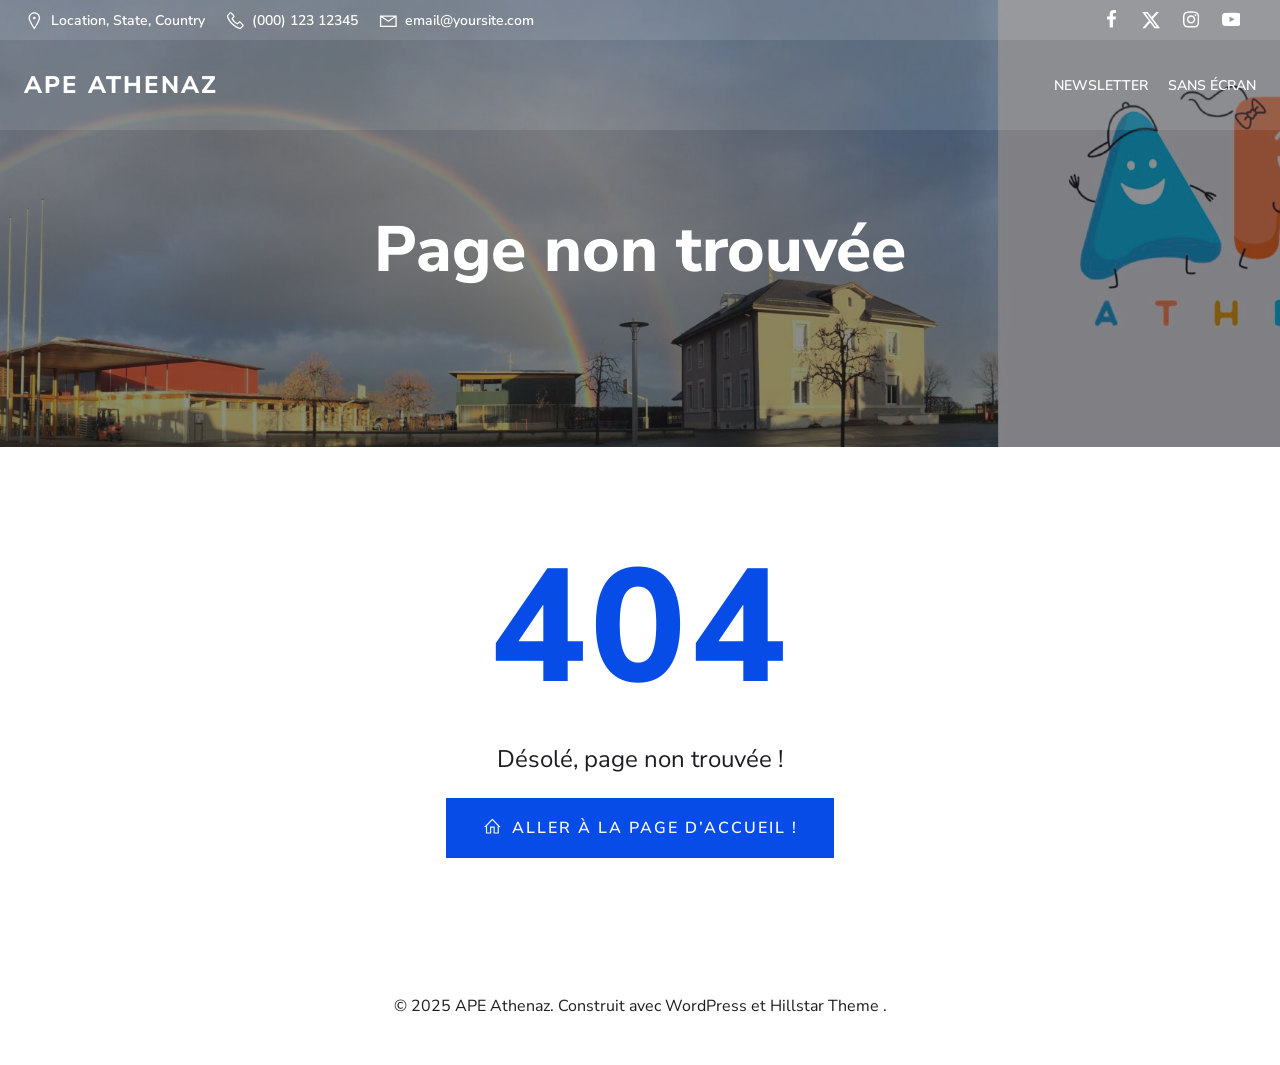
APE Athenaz (121, 85)
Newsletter (1101, 85)
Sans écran (1212, 85)
